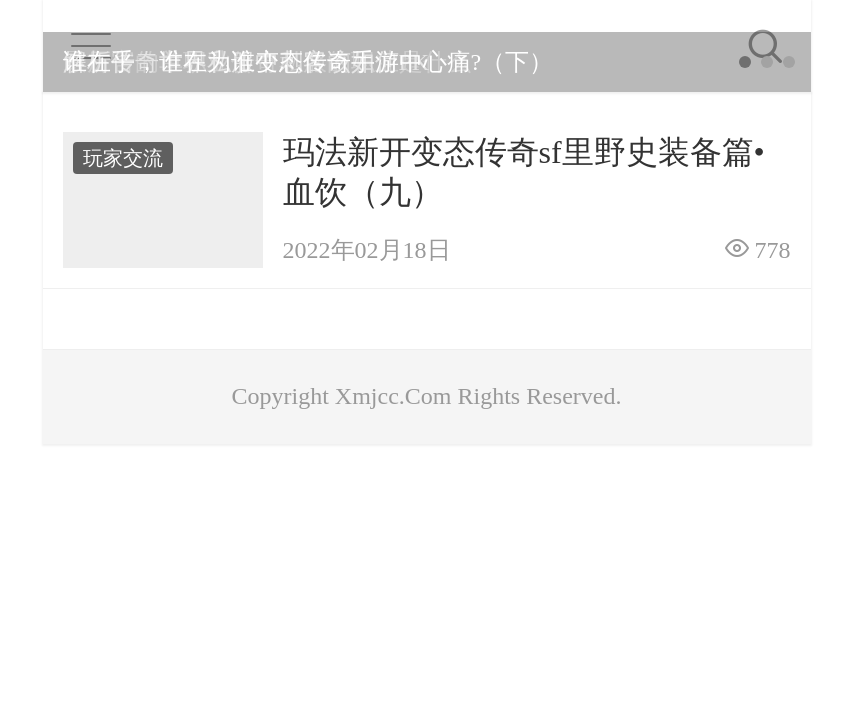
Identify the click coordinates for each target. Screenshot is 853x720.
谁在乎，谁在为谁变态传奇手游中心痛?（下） (308, 62)
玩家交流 (123, 158)
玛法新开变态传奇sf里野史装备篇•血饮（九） (524, 172)
